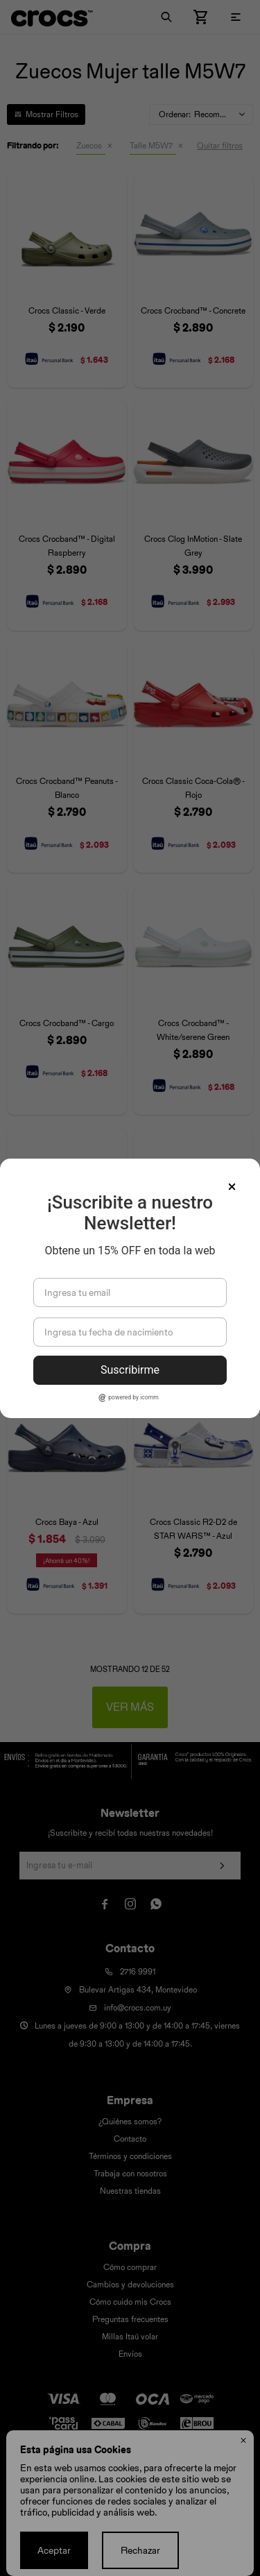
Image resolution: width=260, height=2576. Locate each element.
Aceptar (54, 2550)
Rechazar (140, 2550)
